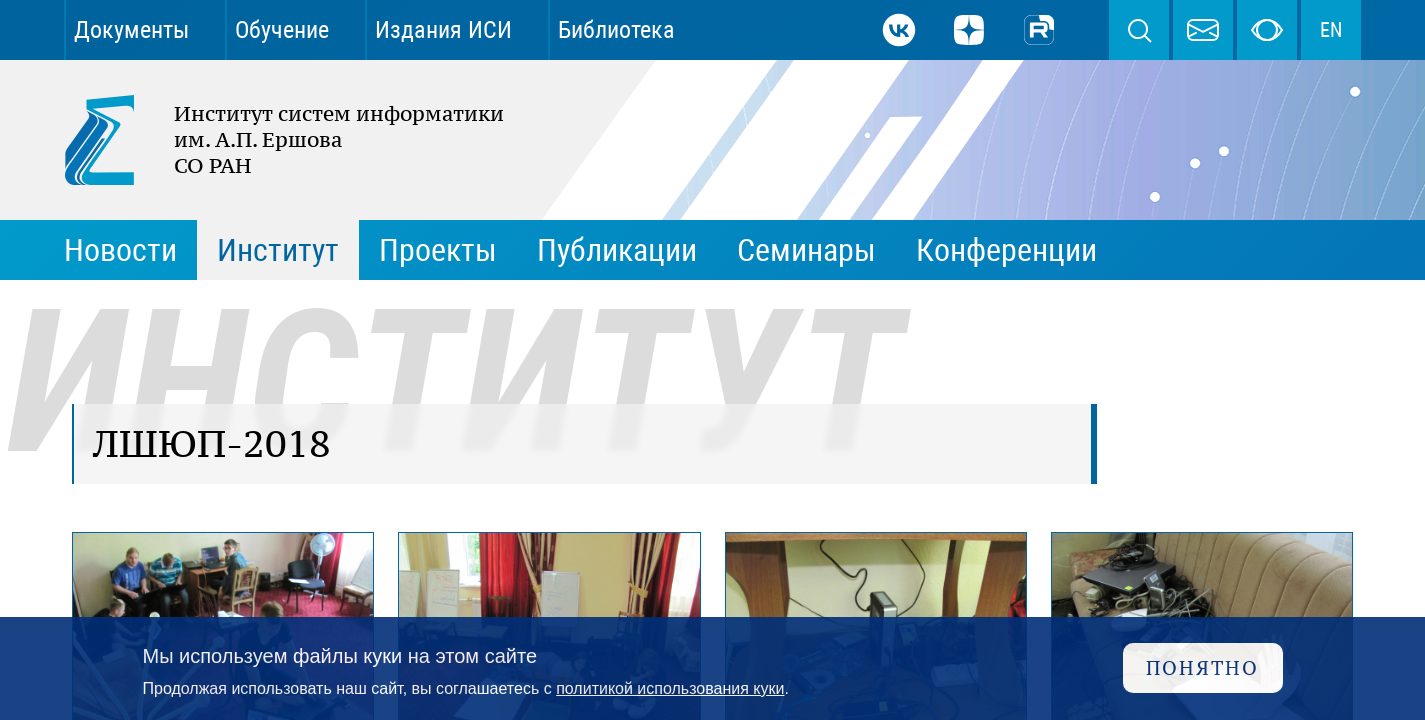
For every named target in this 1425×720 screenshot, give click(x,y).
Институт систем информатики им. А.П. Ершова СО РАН (274, 140)
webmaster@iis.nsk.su (1203, 30)
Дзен (969, 30)
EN (1331, 30)
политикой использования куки (670, 688)
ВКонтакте (899, 30)
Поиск (1139, 30)
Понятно (1202, 667)
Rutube (1039, 30)
